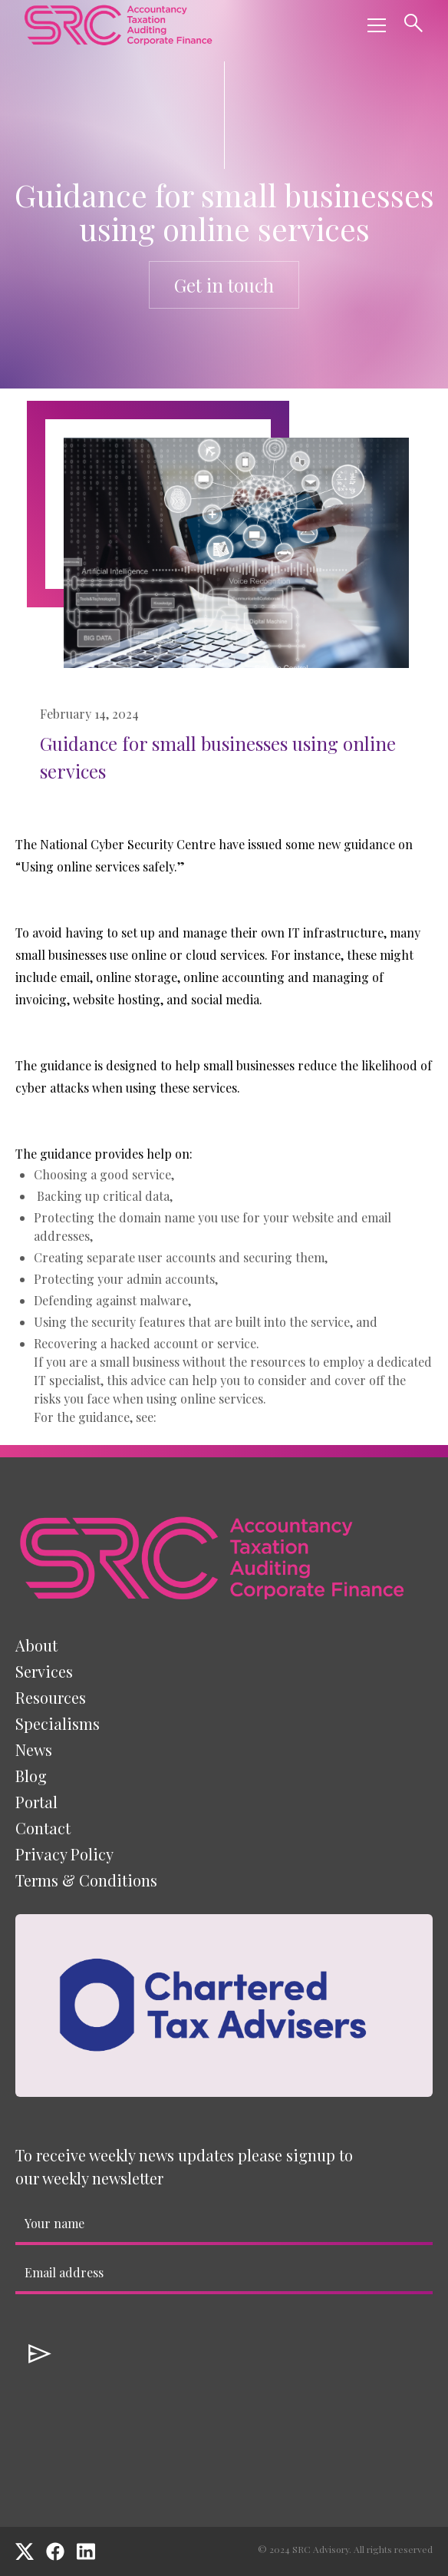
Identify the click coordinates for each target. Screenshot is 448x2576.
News (33, 1749)
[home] (118, 25)
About (36, 1645)
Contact (43, 1827)
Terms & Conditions (86, 1880)
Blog (31, 1775)
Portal (36, 1801)
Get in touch (224, 285)
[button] (373, 25)
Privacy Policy (64, 1854)
